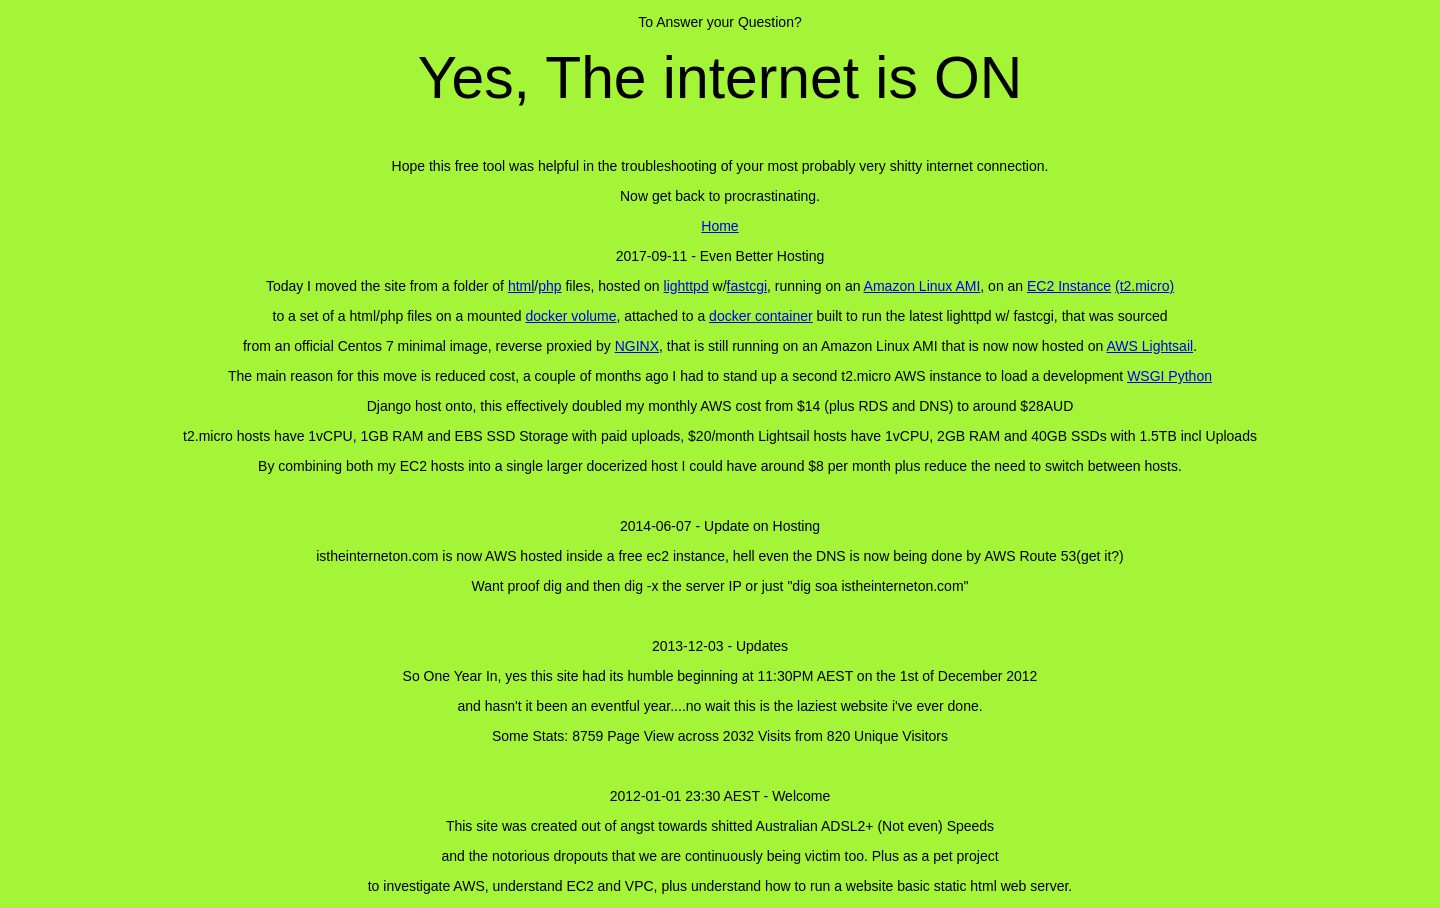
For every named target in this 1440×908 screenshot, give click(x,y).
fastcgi (747, 286)
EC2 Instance (1069, 286)
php (549, 286)
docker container (761, 316)
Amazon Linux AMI (922, 286)
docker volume (570, 316)
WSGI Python (1169, 376)
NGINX (637, 346)
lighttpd (686, 286)
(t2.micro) (1144, 286)
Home (719, 226)
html (521, 286)
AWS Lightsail (1150, 346)
